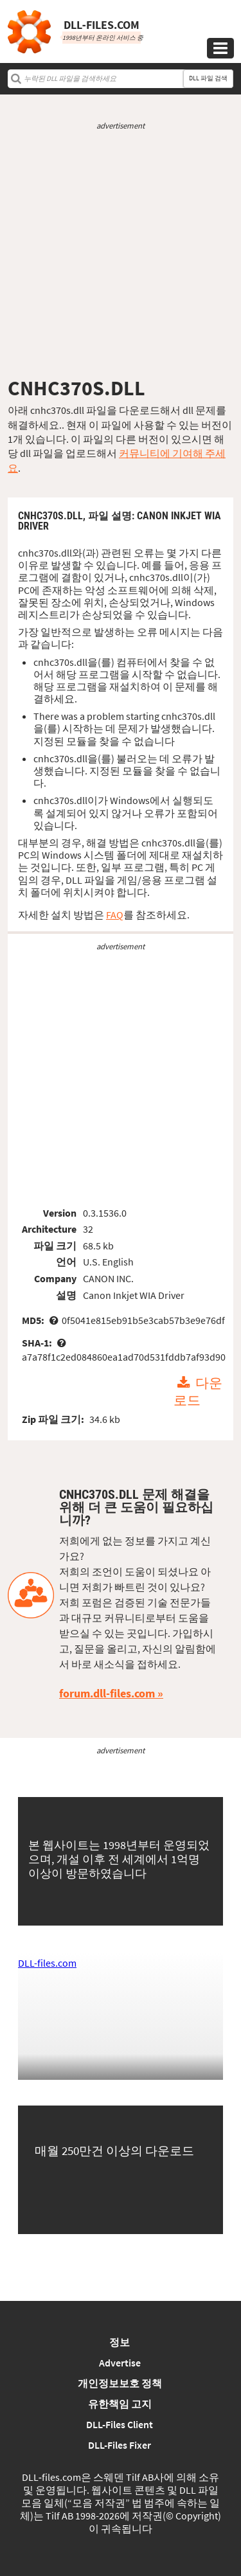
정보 (119, 2342)
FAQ (114, 914)
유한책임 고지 (120, 2404)
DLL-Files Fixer (119, 2445)
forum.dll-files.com (107, 1693)
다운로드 (198, 1392)
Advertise (120, 2362)
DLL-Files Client (119, 2424)
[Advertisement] (120, 253)
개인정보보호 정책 (120, 2383)
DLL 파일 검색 (208, 78)
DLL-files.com (47, 1962)
